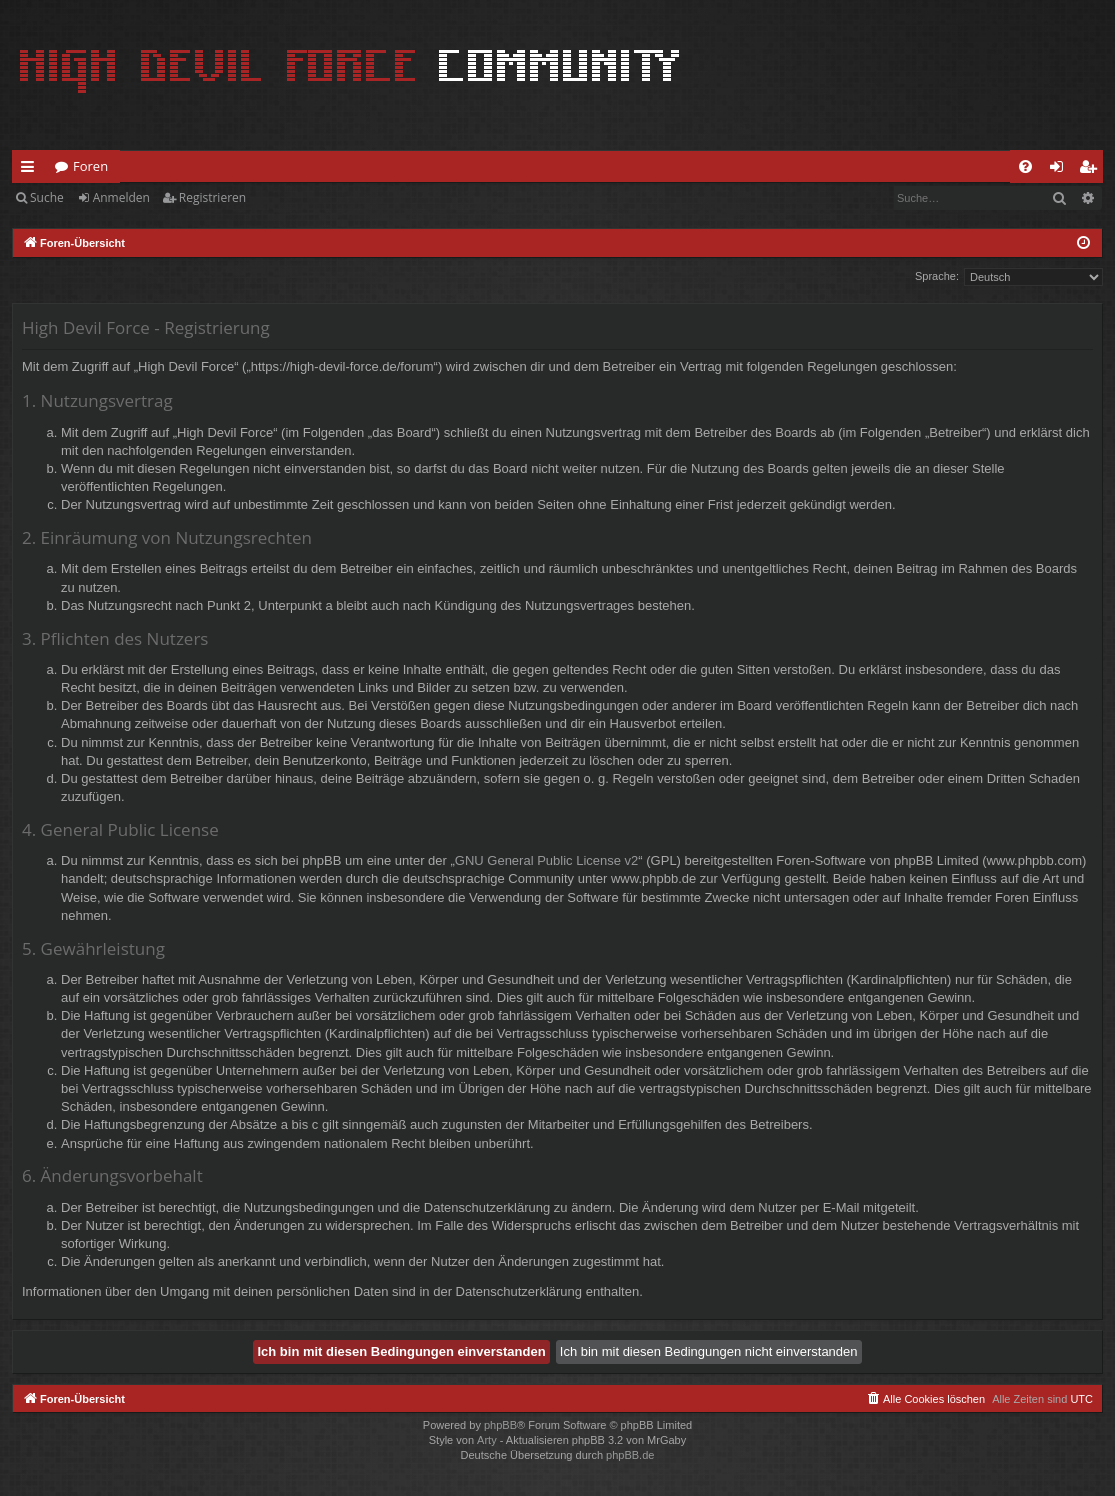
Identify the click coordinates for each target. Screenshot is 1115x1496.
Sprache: (937, 276)
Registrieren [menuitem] (1092, 170)
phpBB (500, 1425)
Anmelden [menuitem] (1062, 170)
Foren (90, 166)
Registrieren (212, 197)
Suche (47, 197)
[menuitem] (1025, 166)
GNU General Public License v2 (547, 860)
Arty (487, 1440)
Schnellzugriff (31, 170)
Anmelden (121, 197)
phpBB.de (630, 1455)
